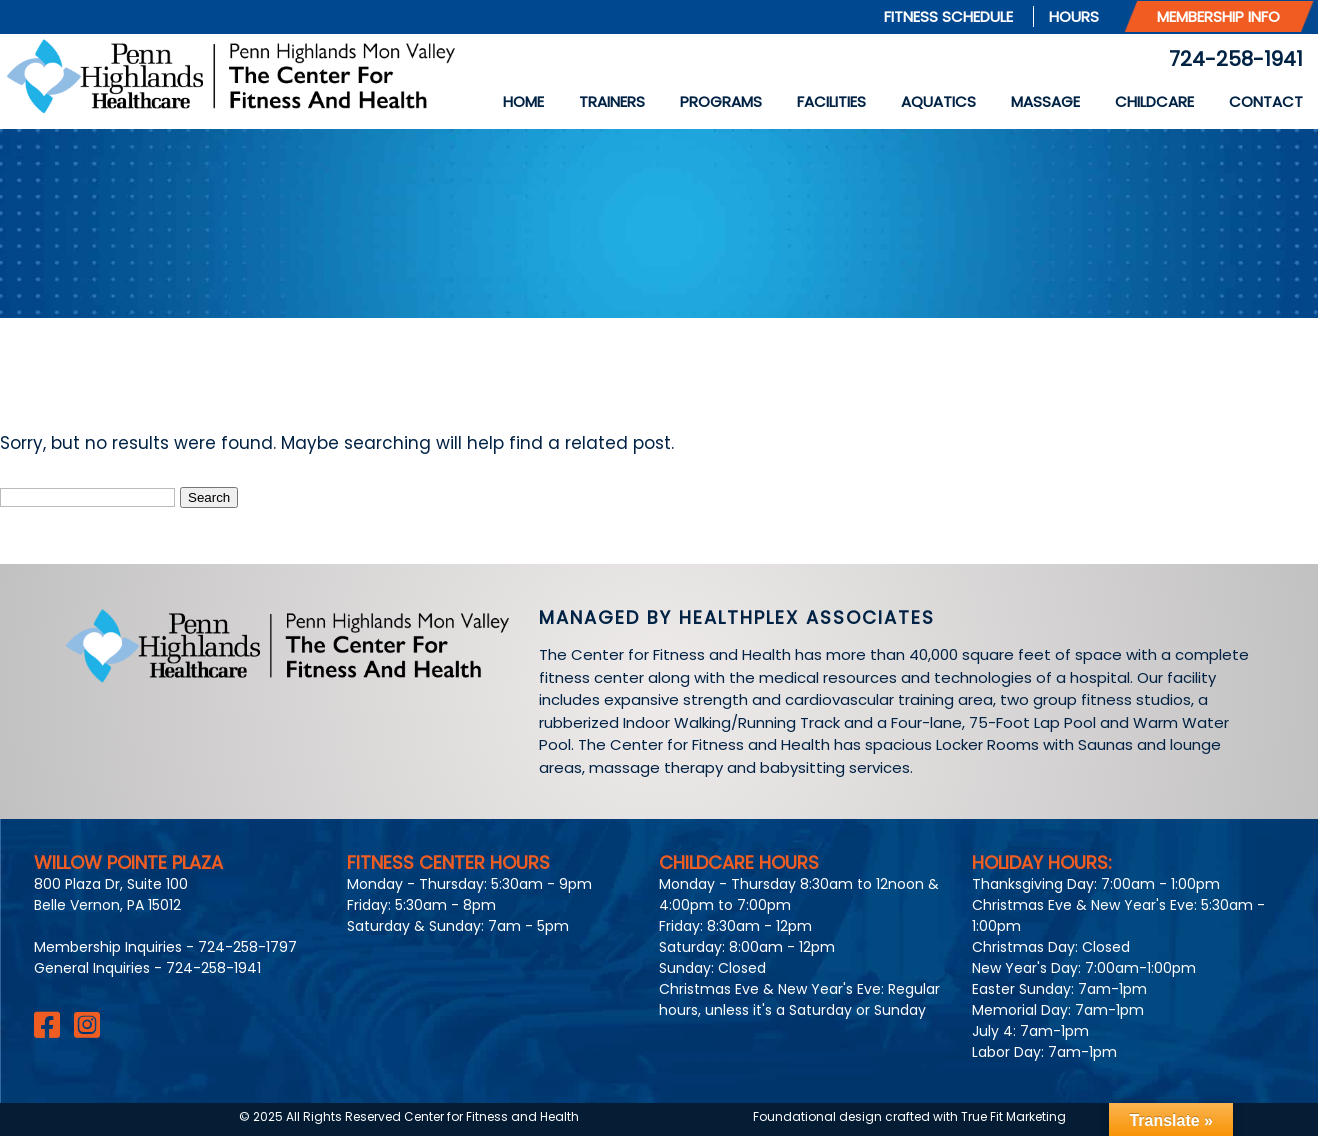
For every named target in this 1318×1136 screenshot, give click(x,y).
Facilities (831, 101)
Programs (721, 101)
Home (523, 101)
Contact (1266, 101)
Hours (1074, 16)
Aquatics (938, 101)
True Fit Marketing (1013, 1116)
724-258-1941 (1236, 59)
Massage (1045, 101)
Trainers (612, 101)
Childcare (1154, 101)
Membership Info (1218, 16)
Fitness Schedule (948, 16)
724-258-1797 (247, 947)
